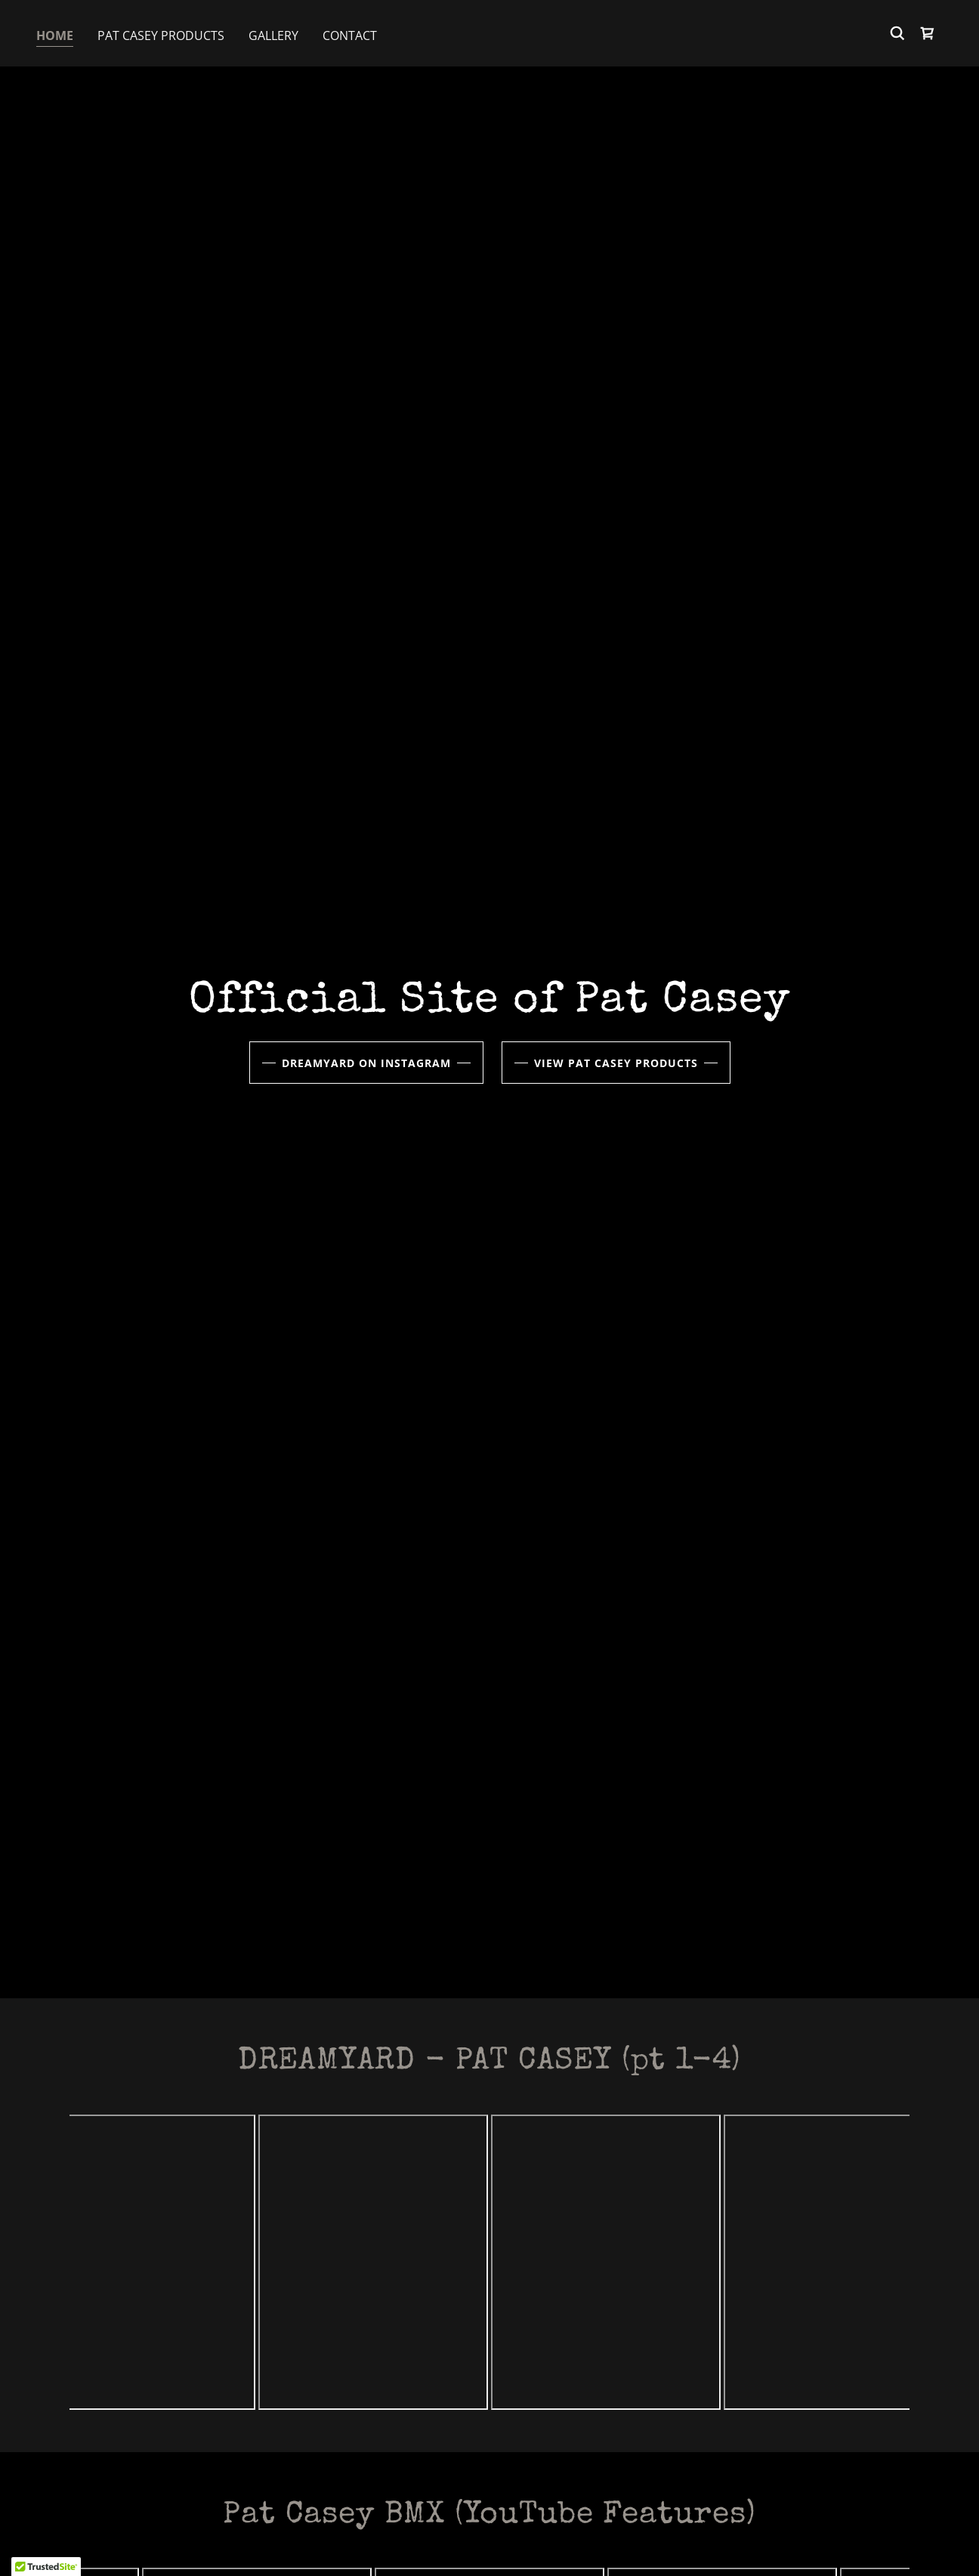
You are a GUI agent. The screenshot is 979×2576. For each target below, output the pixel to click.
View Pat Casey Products (616, 1063)
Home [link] (54, 35)
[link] (928, 33)
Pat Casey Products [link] (160, 35)
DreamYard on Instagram (366, 1063)
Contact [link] (350, 35)
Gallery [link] (273, 35)
